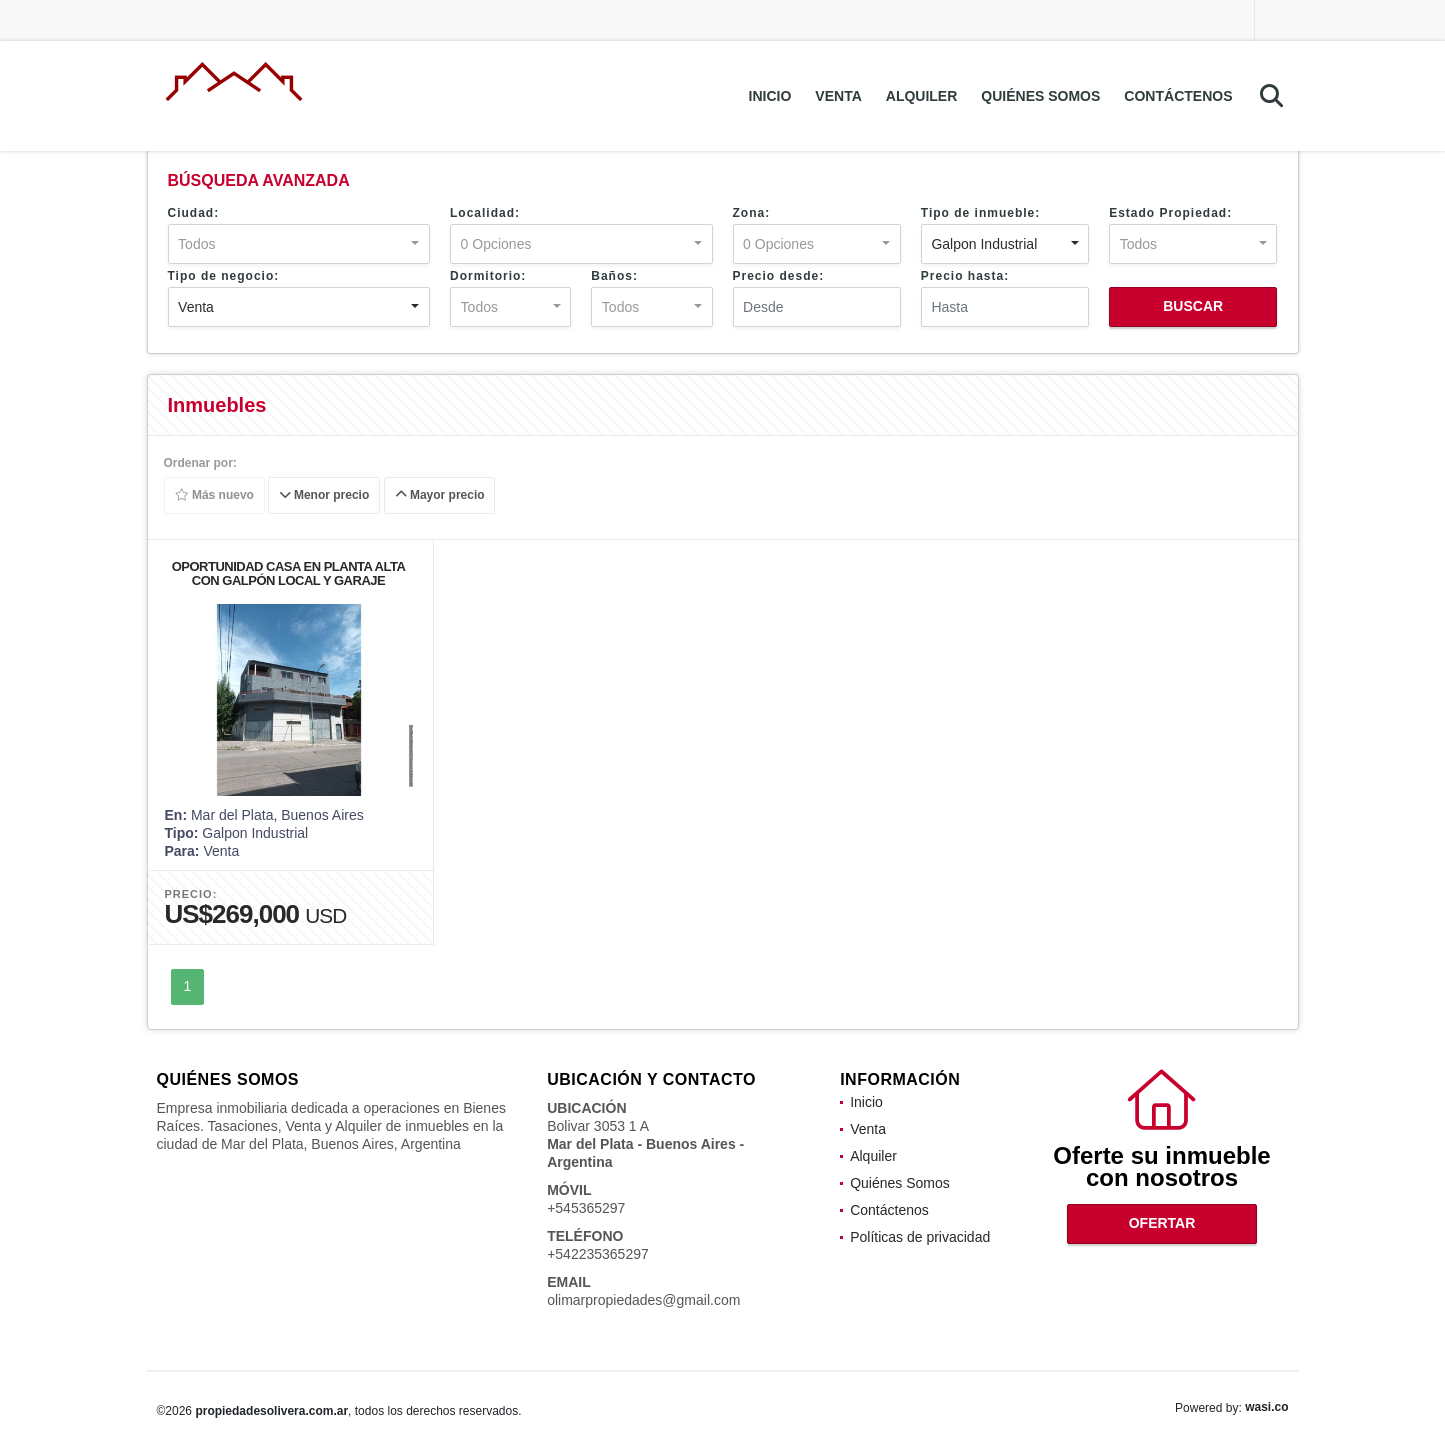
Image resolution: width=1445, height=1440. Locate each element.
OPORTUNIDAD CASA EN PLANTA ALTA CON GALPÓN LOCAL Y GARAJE (289, 573)
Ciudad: (194, 213)
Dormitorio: (488, 276)
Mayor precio (439, 496)
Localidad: (485, 213)
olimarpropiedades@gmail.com (643, 1300)
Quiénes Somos (1040, 96)
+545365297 (586, 1208)
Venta (838, 96)
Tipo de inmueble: (980, 213)
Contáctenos (1178, 96)
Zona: (752, 213)
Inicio (770, 96)
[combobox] (299, 244)
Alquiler (922, 96)
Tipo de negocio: (224, 276)
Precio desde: (779, 276)
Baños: (614, 276)
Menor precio (324, 496)
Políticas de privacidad (920, 1237)
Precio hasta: (965, 276)
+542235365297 (598, 1254)
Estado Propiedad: (1170, 213)
